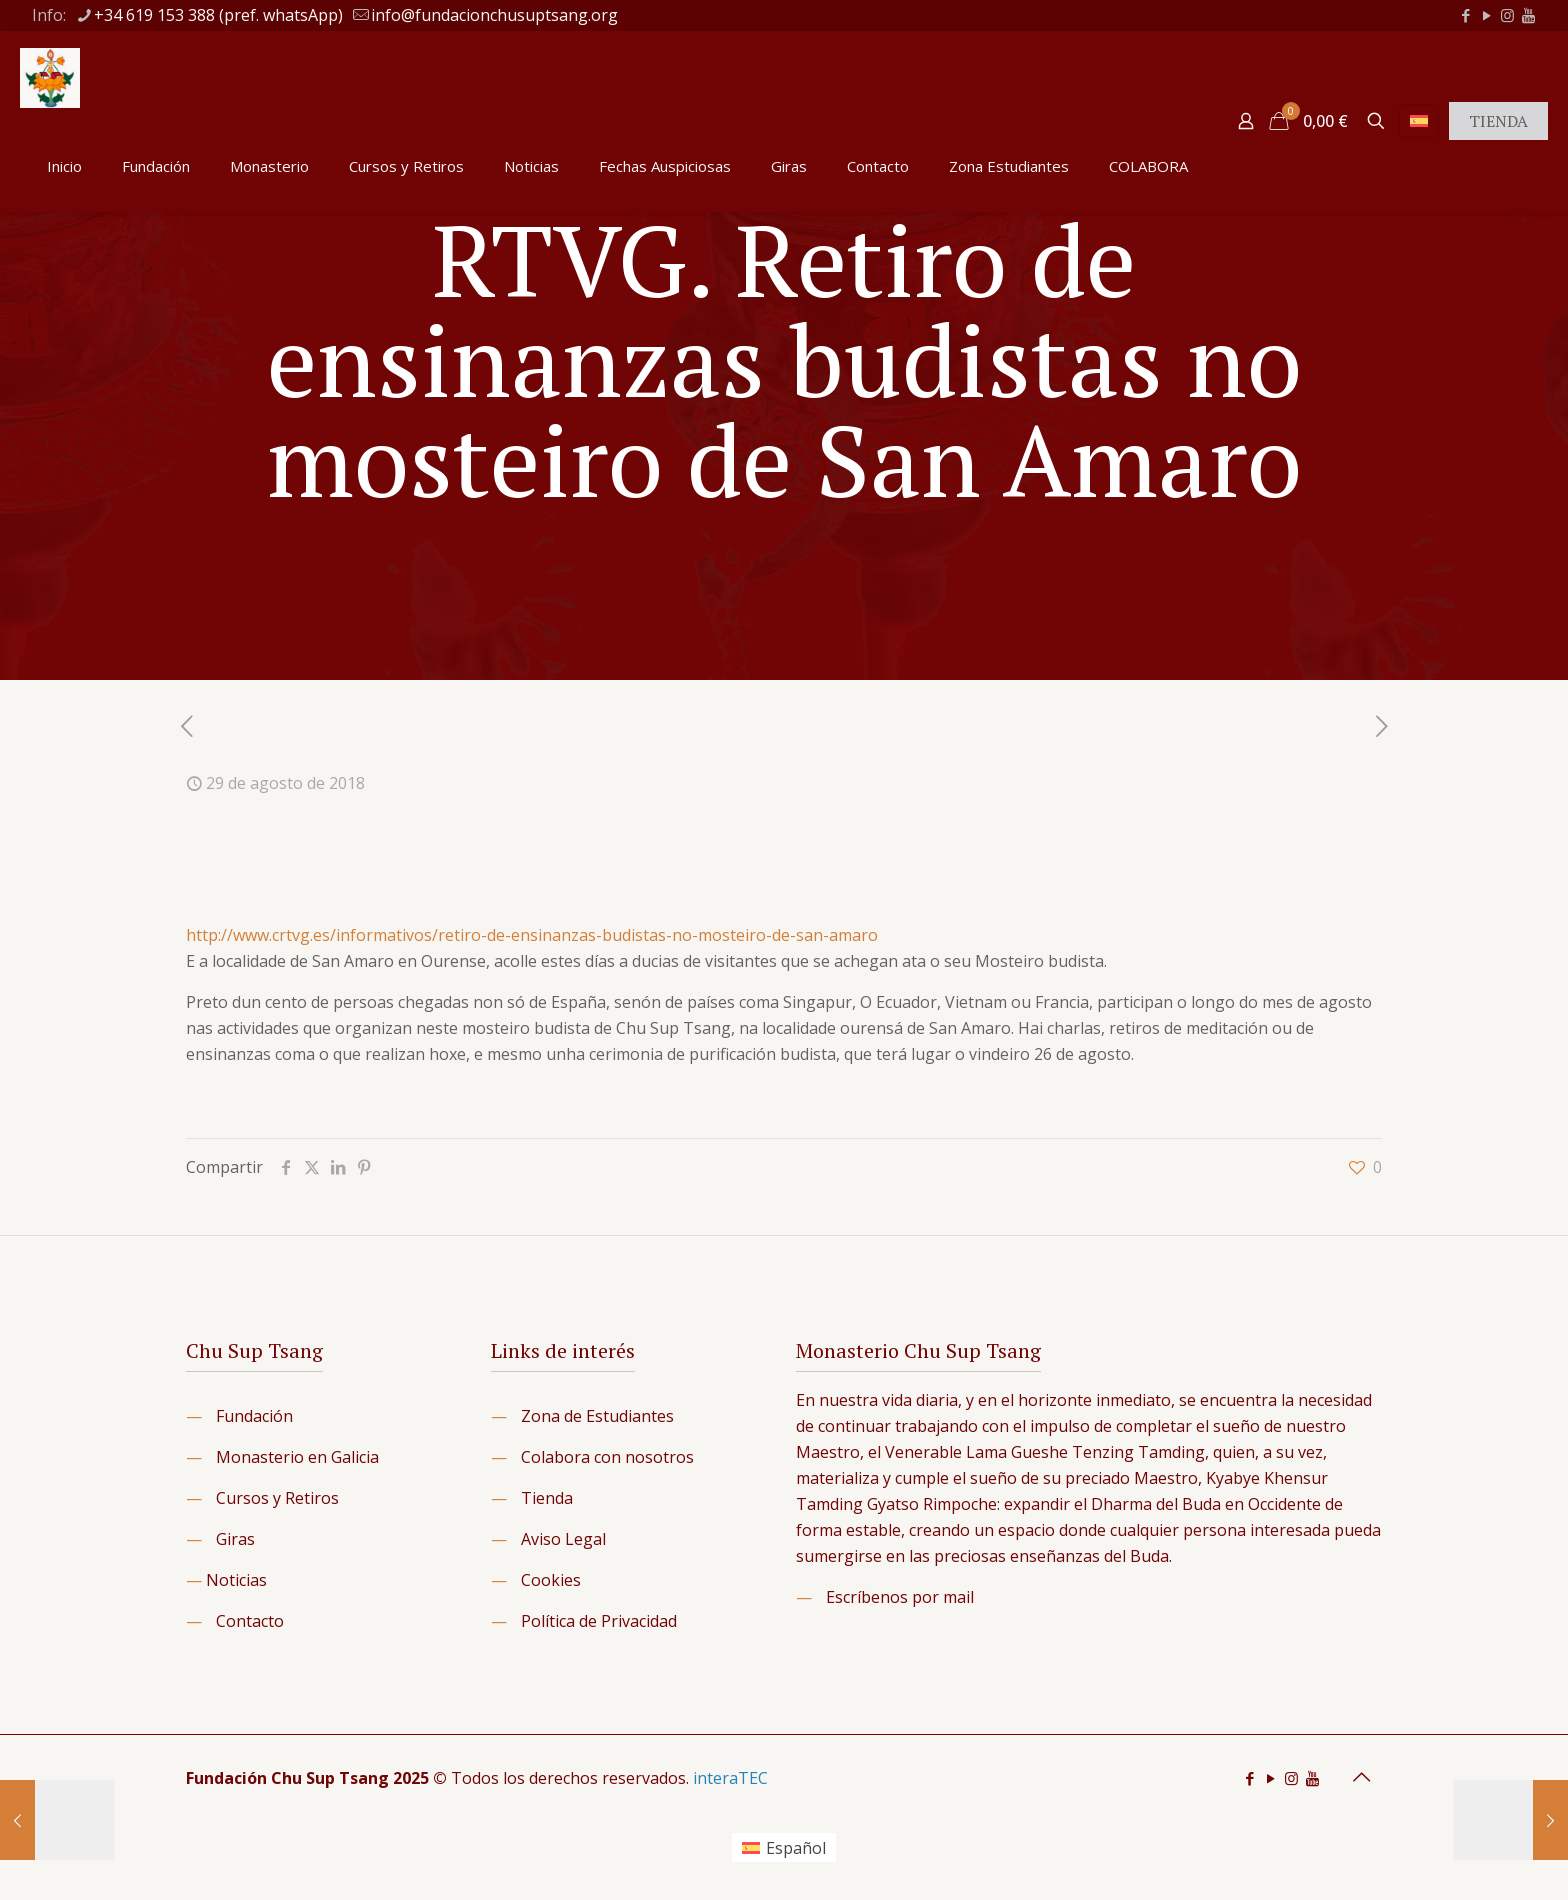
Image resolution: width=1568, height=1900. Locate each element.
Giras (235, 1539)
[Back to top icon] (1361, 1777)
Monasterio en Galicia (297, 1457)
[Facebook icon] (1465, 15)
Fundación (254, 1416)
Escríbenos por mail (900, 1597)
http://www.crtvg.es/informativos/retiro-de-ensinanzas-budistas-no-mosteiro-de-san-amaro (532, 935)
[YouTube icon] (1486, 15)
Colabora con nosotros (607, 1457)
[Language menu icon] (1419, 121)
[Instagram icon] (1507, 15)
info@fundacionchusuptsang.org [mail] (494, 15)
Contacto (250, 1621)
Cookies (551, 1580)
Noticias (236, 1580)
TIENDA (1498, 121)
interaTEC (730, 1778)
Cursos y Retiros (277, 1498)
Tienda (547, 1498)
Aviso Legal (563, 1539)
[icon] (1528, 15)
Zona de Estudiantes (597, 1416)
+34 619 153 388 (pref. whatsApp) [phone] (218, 15)
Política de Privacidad (599, 1621)
